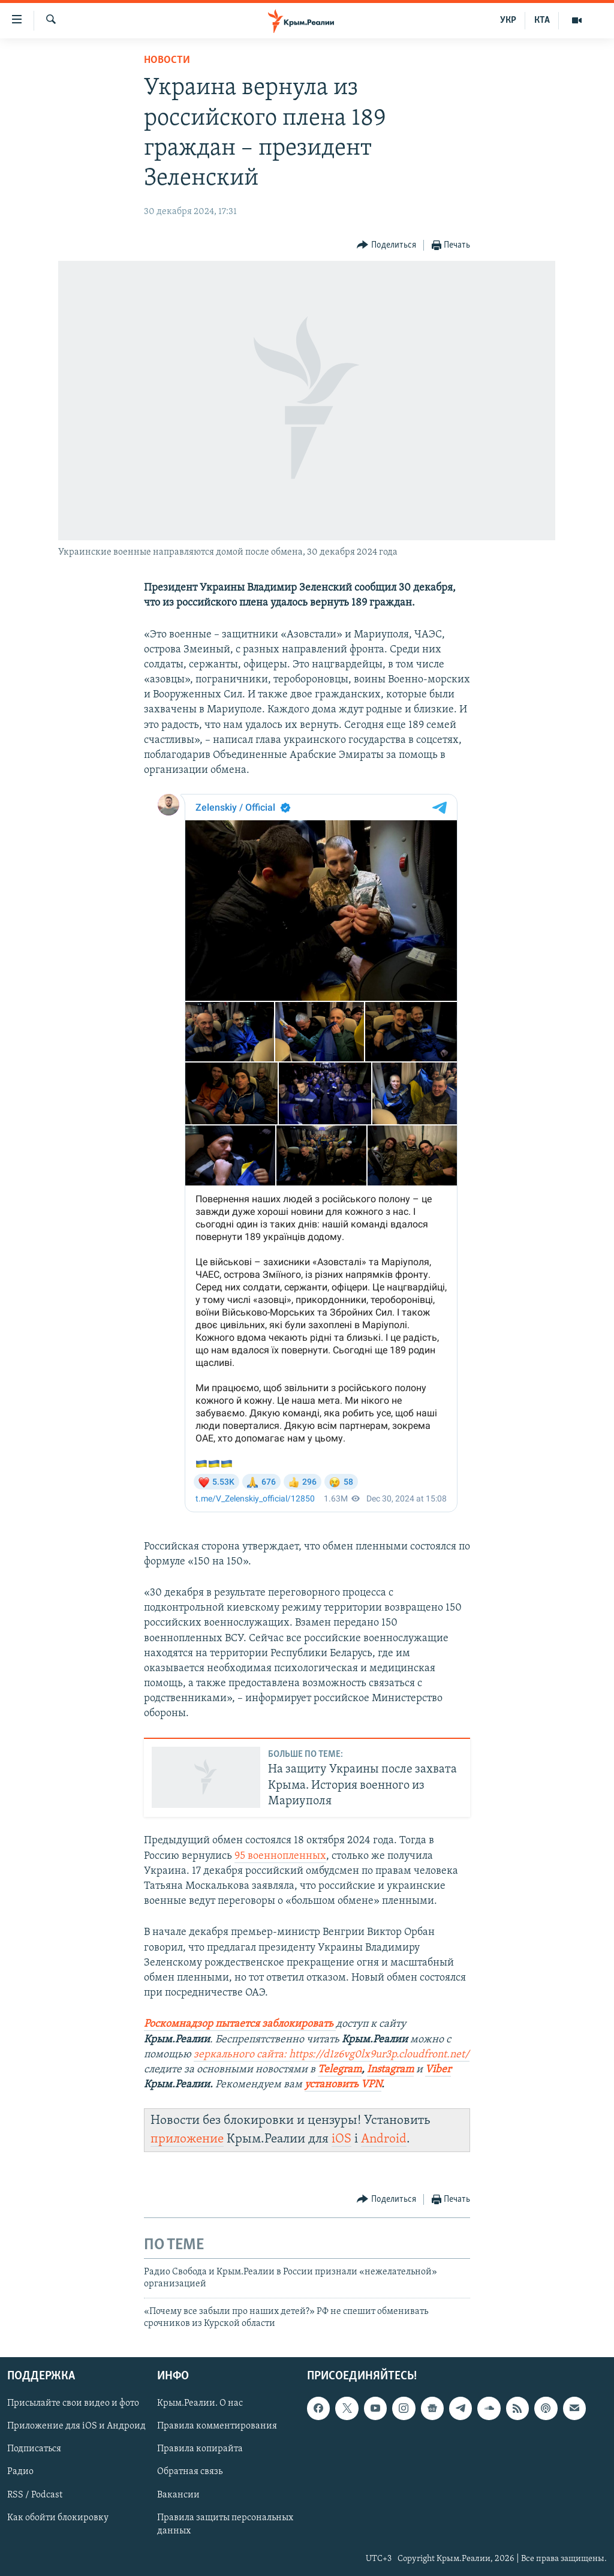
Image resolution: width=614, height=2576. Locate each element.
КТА (542, 20)
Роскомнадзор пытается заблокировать (238, 2024)
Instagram (390, 2069)
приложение (187, 2139)
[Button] (386, 245)
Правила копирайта (200, 2449)
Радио (20, 2472)
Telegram (340, 2069)
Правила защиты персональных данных (225, 2524)
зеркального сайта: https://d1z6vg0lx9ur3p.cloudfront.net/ (331, 2054)
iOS (341, 2139)
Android (384, 2139)
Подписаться (34, 2449)
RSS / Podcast (34, 2495)
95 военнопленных (280, 1856)
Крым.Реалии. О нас (200, 2404)
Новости (167, 60)
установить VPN (343, 2084)
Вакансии (178, 2495)
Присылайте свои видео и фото (73, 2404)
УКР (508, 20)
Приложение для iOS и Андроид (76, 2426)
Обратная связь (189, 2472)
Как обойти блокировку (58, 2518)
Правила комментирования (217, 2426)
